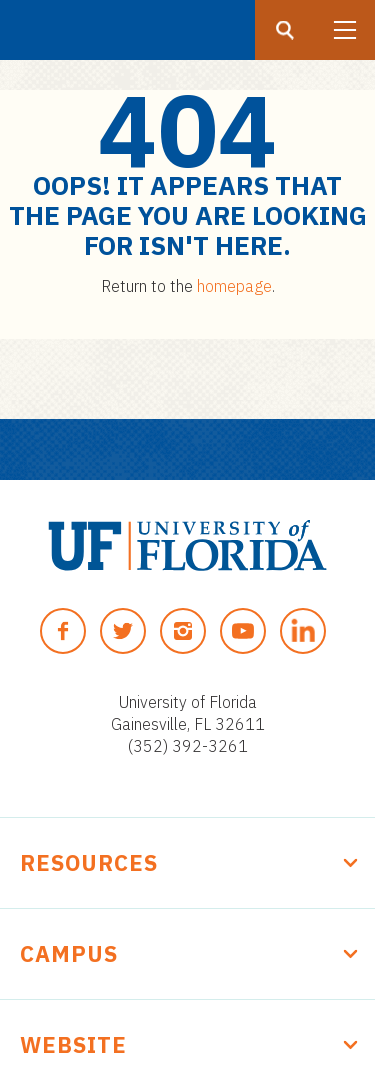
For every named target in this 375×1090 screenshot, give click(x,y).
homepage (234, 286)
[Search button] (285, 30)
